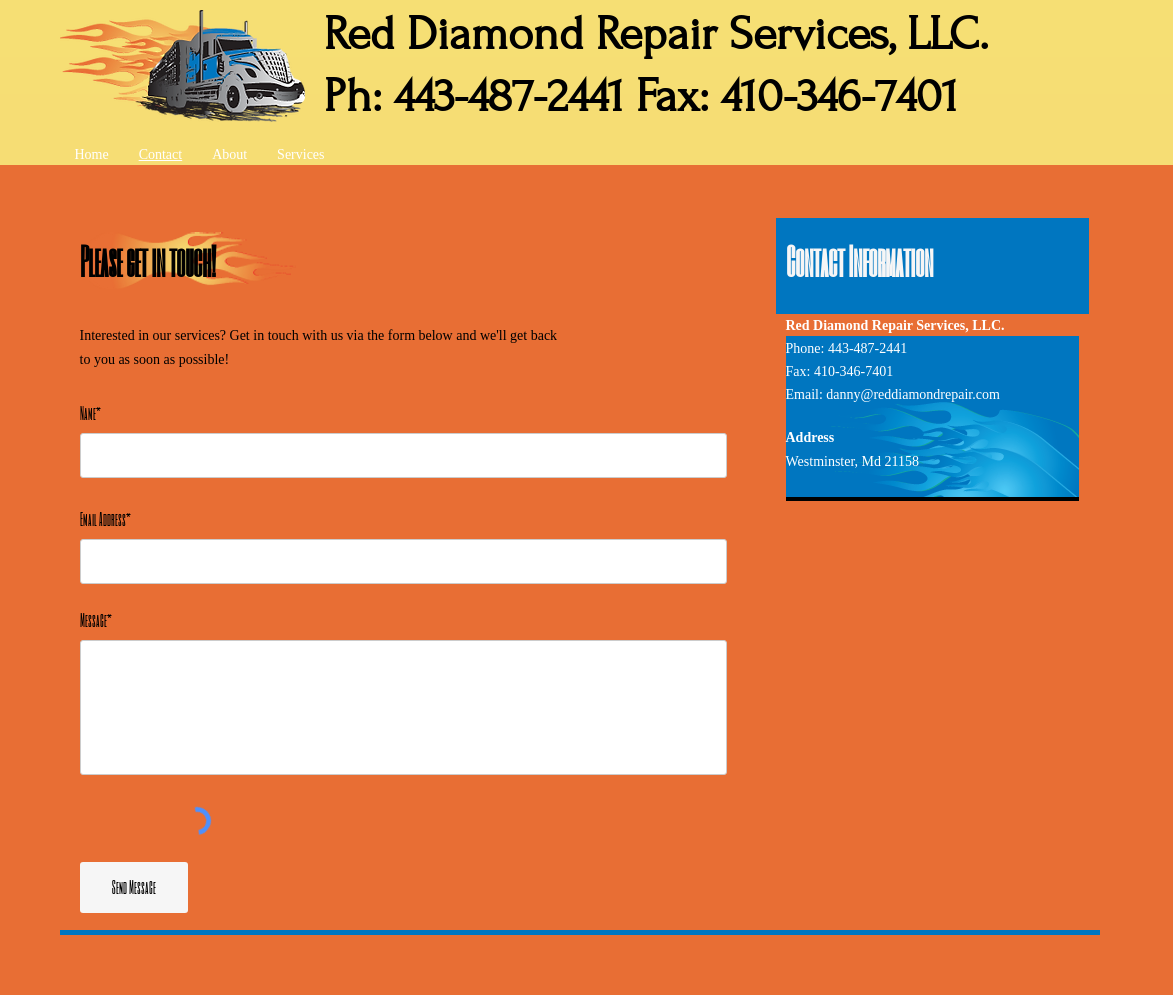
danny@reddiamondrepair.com (912, 394)
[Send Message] (134, 887)
